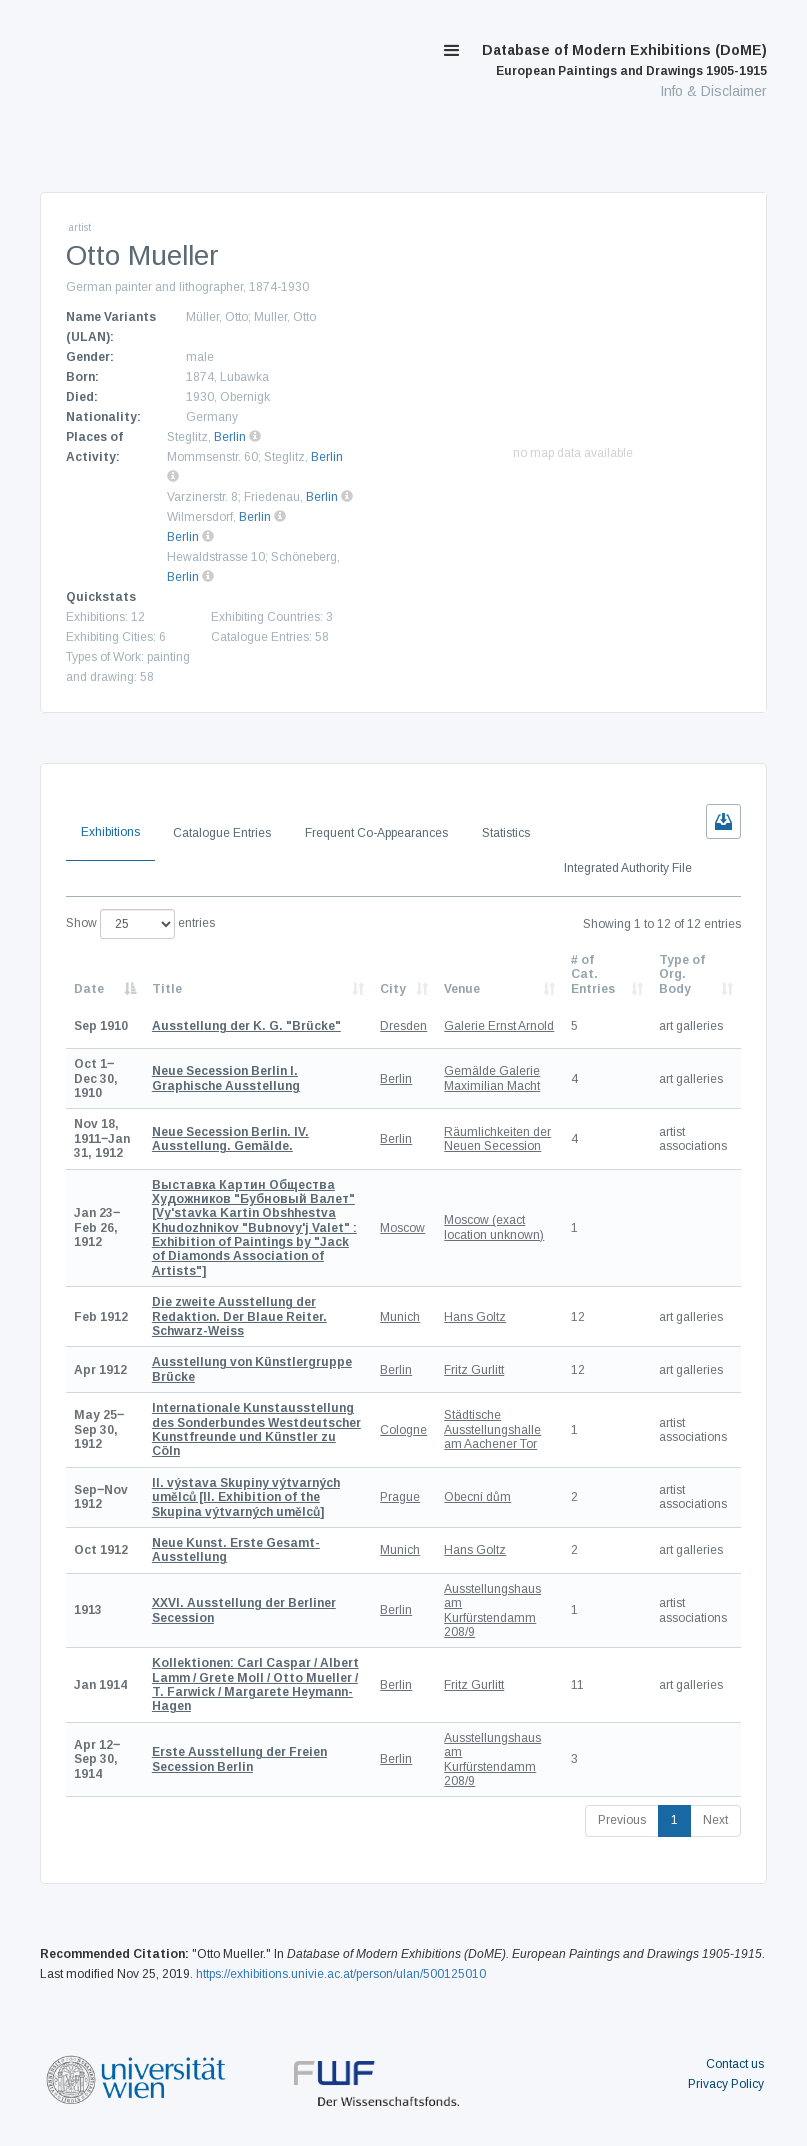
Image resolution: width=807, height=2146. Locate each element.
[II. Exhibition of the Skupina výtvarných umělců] (246, 1497)
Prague (400, 1497)
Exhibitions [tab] (110, 832)
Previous (622, 1820)
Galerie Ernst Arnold (499, 1026)
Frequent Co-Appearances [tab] (376, 833)
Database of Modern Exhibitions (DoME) (624, 60)
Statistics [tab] (506, 833)
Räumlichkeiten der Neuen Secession (497, 1139)
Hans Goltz (475, 1317)
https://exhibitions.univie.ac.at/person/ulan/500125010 (341, 1974)
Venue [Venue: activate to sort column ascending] (462, 989)
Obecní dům (477, 1497)
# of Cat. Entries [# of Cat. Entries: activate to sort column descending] (593, 974)
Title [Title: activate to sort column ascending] (167, 989)
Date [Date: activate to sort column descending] (89, 989)
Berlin (230, 437)
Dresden (403, 1026)
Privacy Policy (726, 2084)
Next (715, 1820)
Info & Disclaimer (713, 91)
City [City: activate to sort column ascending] (393, 989)
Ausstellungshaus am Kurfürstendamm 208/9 (492, 1610)
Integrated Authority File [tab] (628, 868)
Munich (400, 1317)
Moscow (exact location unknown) (494, 1227)
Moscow (402, 1228)
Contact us (735, 2064)
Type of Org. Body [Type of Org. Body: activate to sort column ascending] (682, 974)
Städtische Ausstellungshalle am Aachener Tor (492, 1429)
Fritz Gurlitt (474, 1370)
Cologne (403, 1430)
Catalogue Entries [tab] (222, 833)
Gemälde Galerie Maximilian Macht (492, 1078)
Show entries (140, 924)
